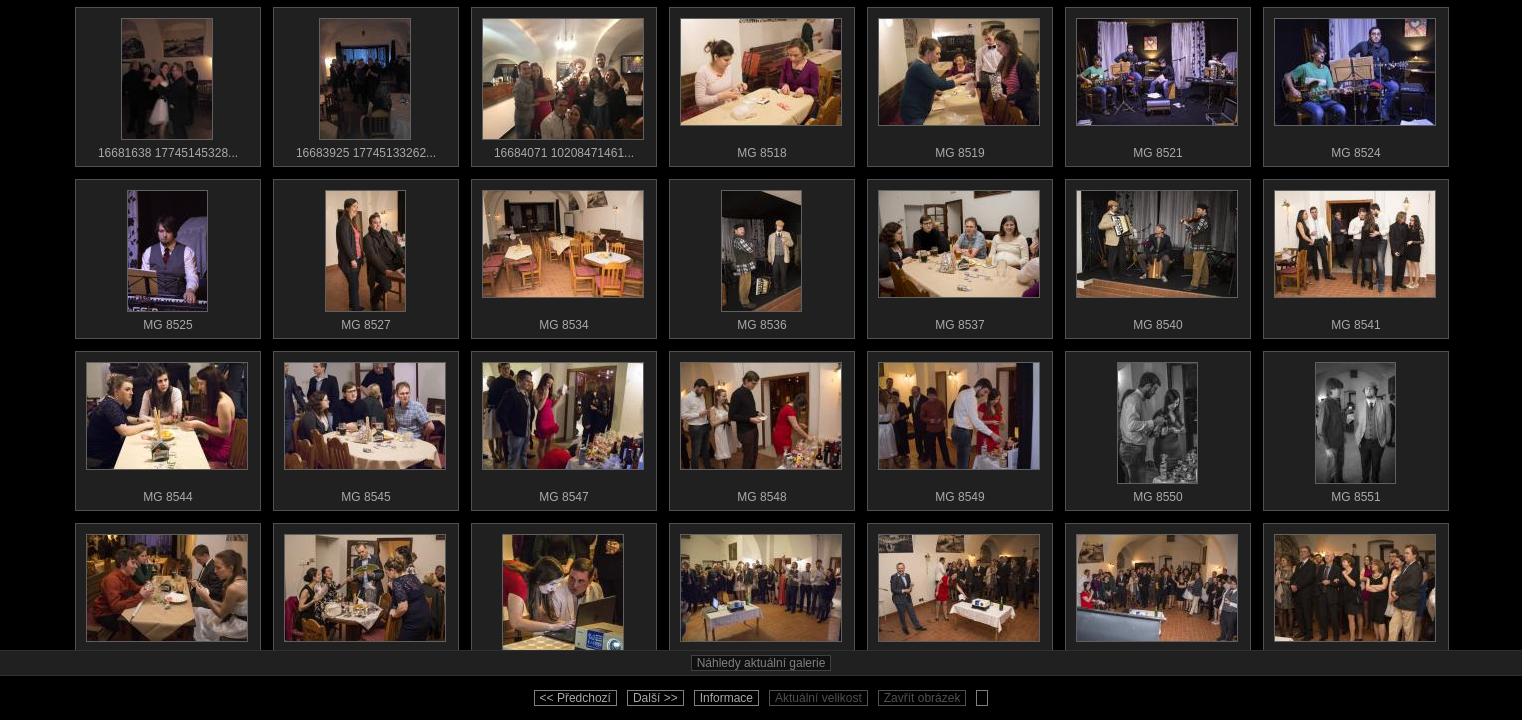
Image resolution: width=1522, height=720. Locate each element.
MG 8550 (1157, 428)
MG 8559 (959, 600)
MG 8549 (959, 428)
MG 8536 (761, 256)
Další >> (655, 698)
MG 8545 (365, 428)
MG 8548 (761, 428)
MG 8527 (365, 256)
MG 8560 (1157, 600)
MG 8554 (365, 600)
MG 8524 (1355, 84)
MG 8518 (761, 84)
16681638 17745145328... (167, 84)
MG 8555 (563, 600)
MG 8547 (563, 428)
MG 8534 (563, 256)
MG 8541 (1355, 256)
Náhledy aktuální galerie (761, 663)
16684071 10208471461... (563, 84)
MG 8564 (1355, 600)
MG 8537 (959, 256)
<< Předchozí (575, 698)
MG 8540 (1157, 256)
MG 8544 (167, 428)
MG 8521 (1157, 84)
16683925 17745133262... (365, 84)
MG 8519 (959, 84)
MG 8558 (761, 600)
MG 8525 (167, 256)
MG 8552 (167, 600)
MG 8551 (1355, 428)
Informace (726, 698)
